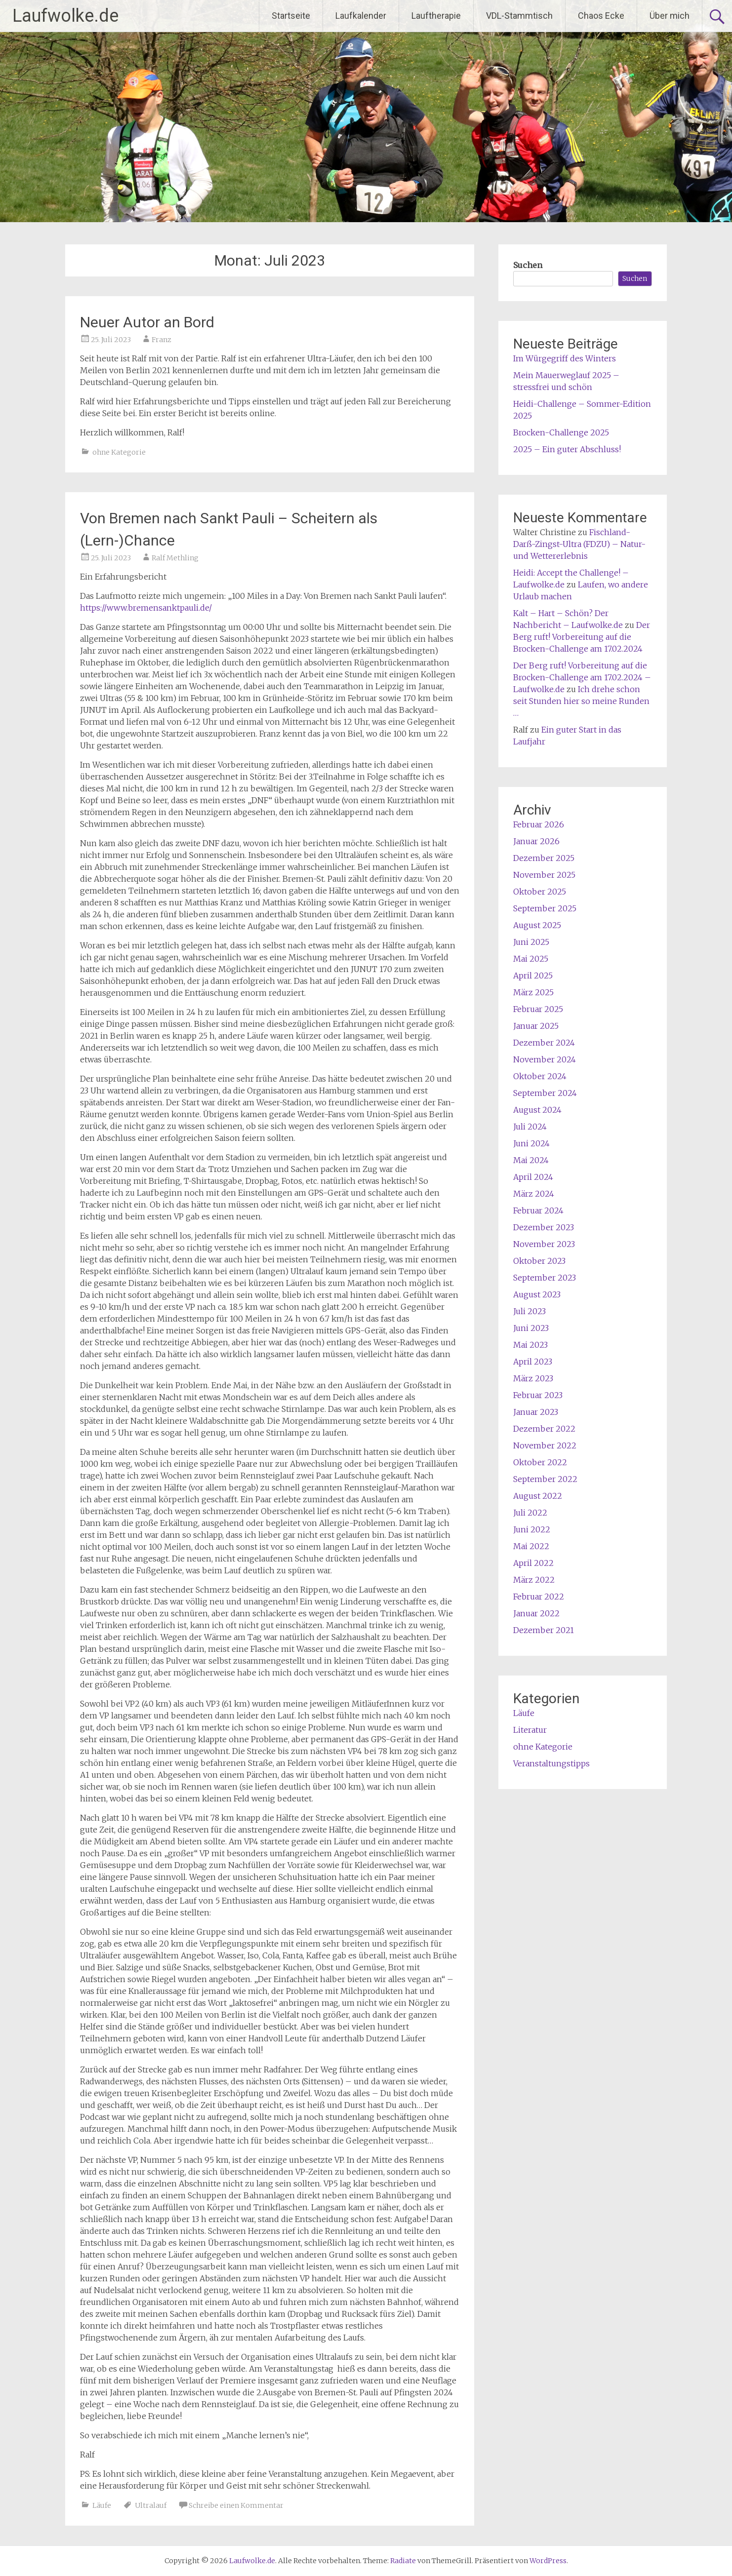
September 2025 (544, 908)
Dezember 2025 (543, 858)
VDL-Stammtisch (519, 15)
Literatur (530, 1730)
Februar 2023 (538, 1395)
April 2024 (533, 1177)
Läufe (101, 2505)
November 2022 (544, 1445)
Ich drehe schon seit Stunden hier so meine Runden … (581, 701)
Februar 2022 (538, 1596)
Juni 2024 (531, 1143)
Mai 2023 (530, 1345)
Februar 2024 (538, 1210)
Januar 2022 (536, 1613)
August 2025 (537, 925)
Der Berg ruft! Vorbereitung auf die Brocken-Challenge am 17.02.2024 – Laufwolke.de (582, 677)
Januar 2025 (536, 1026)
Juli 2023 (529, 1311)
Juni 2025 (531, 942)
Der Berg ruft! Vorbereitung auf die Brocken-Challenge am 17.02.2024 (581, 637)
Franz (161, 339)
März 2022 (534, 1580)
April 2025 (533, 975)
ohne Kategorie (119, 452)
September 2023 (544, 1278)
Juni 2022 (531, 1529)
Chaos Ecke (601, 15)
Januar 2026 (536, 841)
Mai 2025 (530, 959)
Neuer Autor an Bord (147, 322)
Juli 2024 (530, 1127)
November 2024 (544, 1059)
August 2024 (537, 1110)
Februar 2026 (538, 824)
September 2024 (545, 1093)
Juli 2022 (530, 1513)
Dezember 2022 (544, 1429)
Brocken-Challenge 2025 (561, 432)
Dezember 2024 (544, 1043)
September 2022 (545, 1479)
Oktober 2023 (539, 1261)
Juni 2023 (531, 1328)
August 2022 (537, 1496)
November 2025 (544, 875)
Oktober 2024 (540, 1076)
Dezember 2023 (543, 1227)
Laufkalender (360, 15)
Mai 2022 (531, 1546)
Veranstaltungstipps (551, 1763)
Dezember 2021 (543, 1630)
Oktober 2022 (540, 1462)
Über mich (670, 15)
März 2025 (533, 992)
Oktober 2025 (539, 892)
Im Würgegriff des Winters (564, 358)
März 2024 (533, 1194)
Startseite (291, 15)
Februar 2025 (538, 1009)
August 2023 (537, 1294)
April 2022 (533, 1563)
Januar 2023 (535, 1412)
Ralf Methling (175, 557)
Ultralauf (150, 2505)
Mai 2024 (531, 1160)
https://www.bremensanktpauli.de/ (146, 608)
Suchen (527, 265)
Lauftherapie (436, 15)
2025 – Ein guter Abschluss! (567, 449)
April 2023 (532, 1361)
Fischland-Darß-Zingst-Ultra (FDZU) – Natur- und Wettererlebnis (579, 544)
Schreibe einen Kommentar (236, 2505)
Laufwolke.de (65, 15)
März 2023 (533, 1378)
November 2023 (544, 1244)
